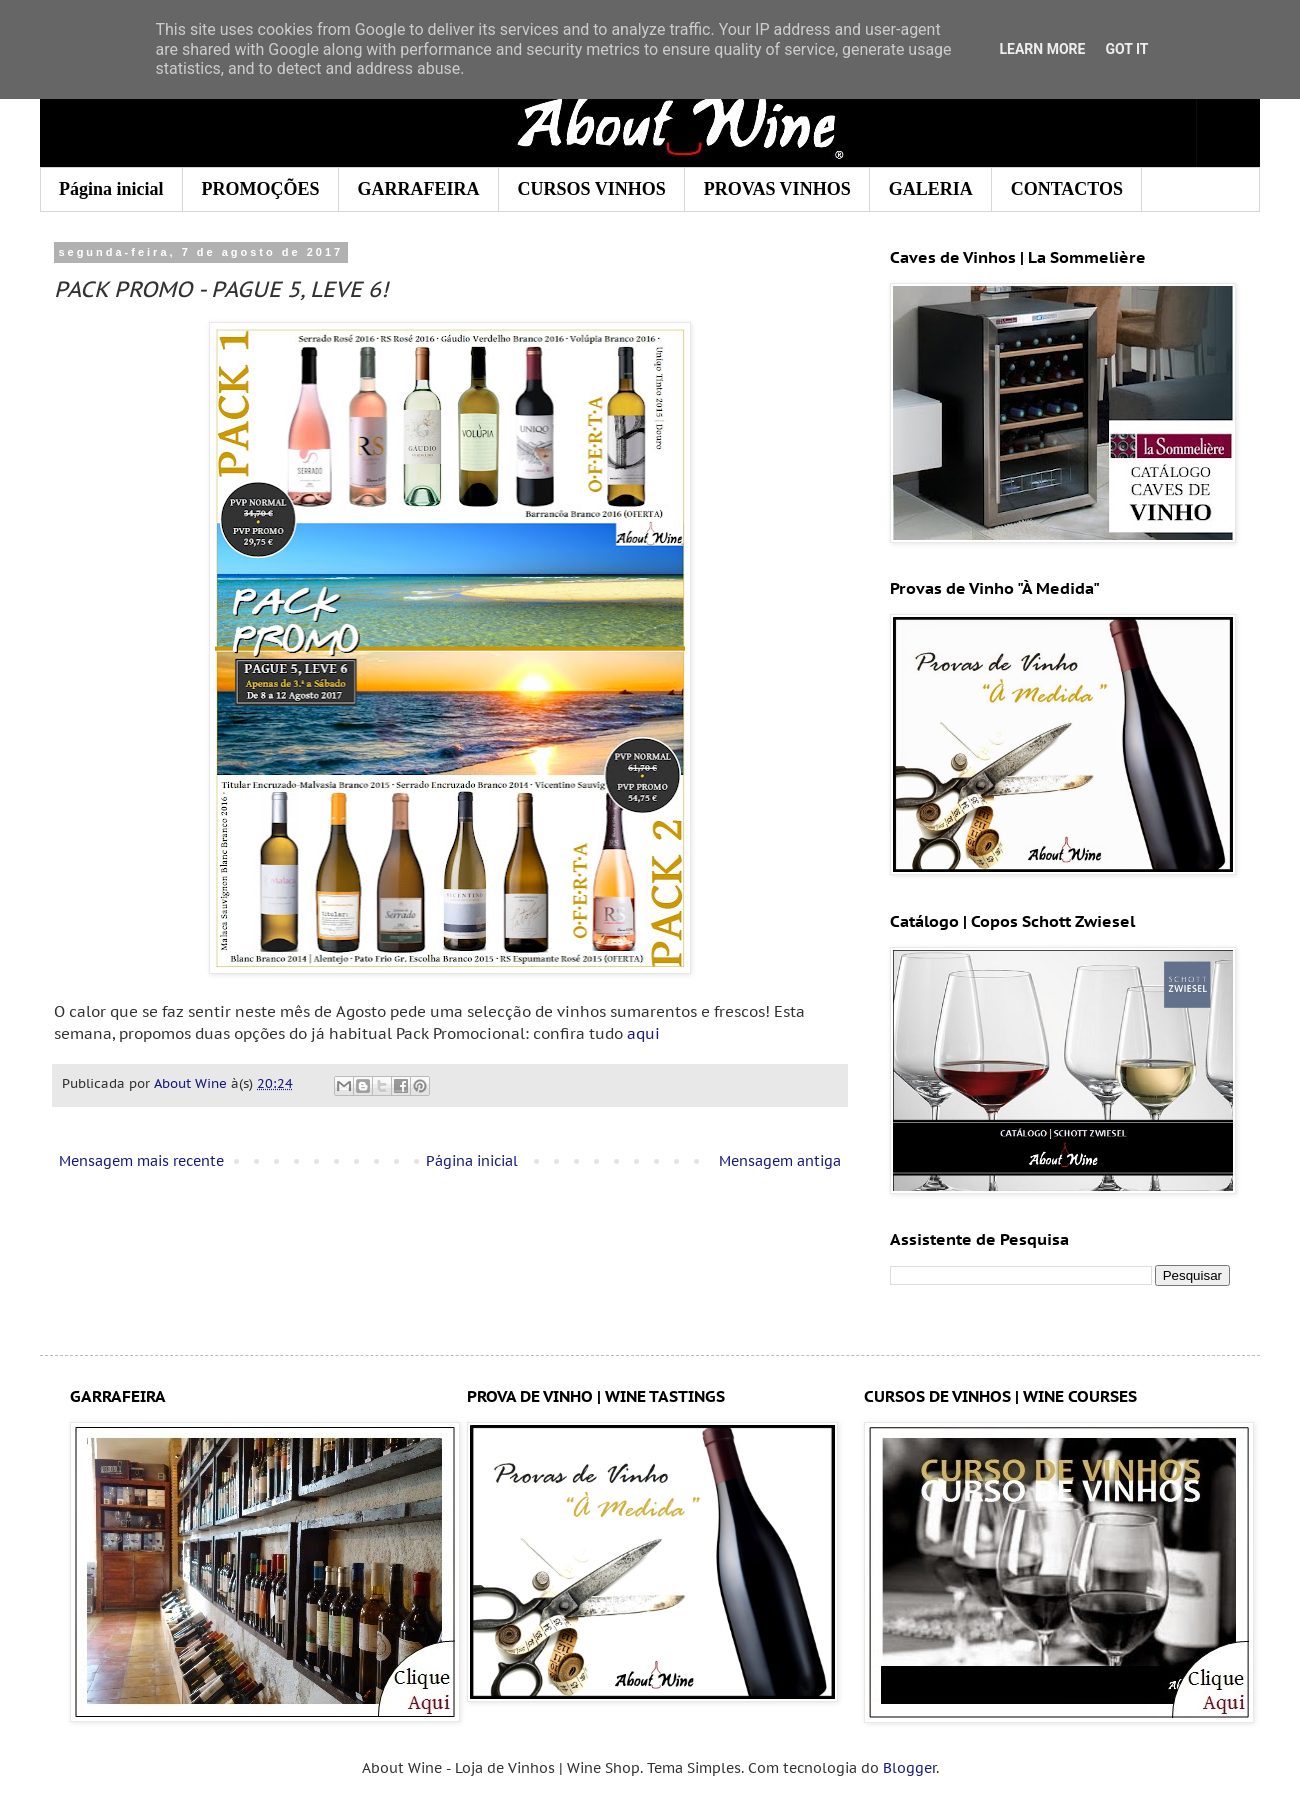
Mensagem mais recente (141, 1161)
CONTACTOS (1067, 189)
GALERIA (931, 189)
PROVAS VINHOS (777, 189)
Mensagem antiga (780, 1161)
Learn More (1042, 49)
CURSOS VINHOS (592, 189)
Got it (1126, 49)
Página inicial (111, 189)
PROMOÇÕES (261, 189)
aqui (643, 1033)
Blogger (909, 1768)
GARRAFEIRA (419, 189)
